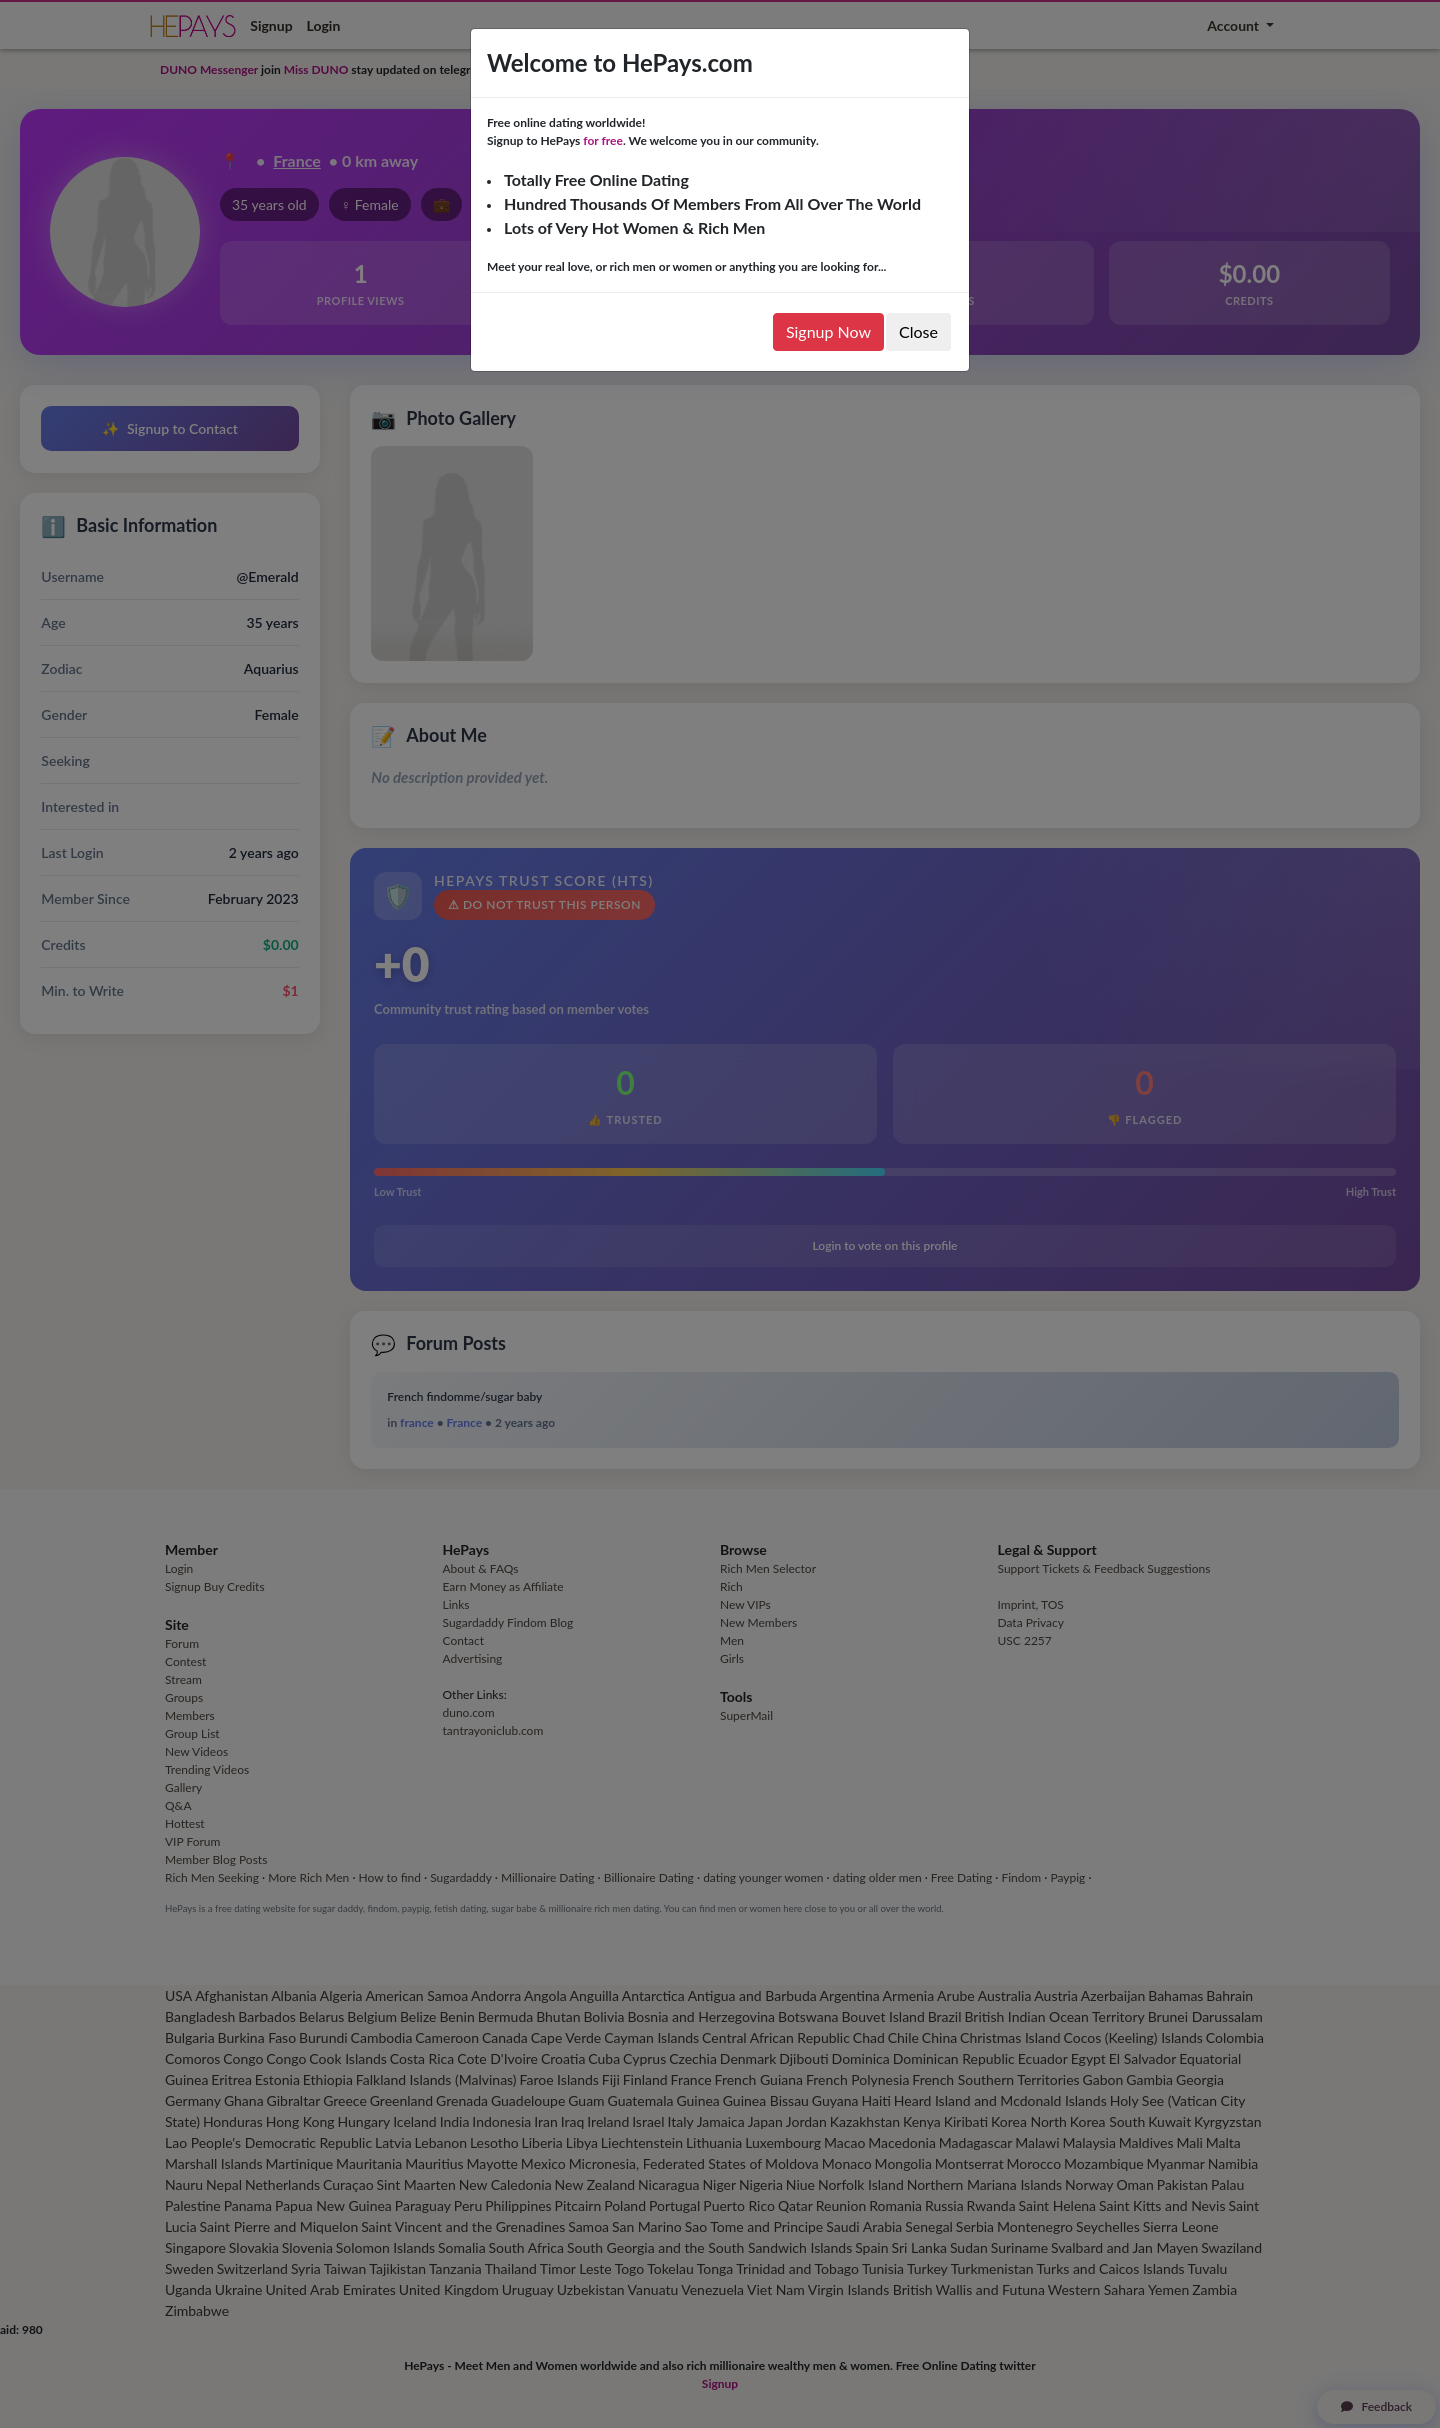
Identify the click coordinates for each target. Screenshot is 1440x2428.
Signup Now (828, 331)
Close (918, 331)
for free (603, 140)
